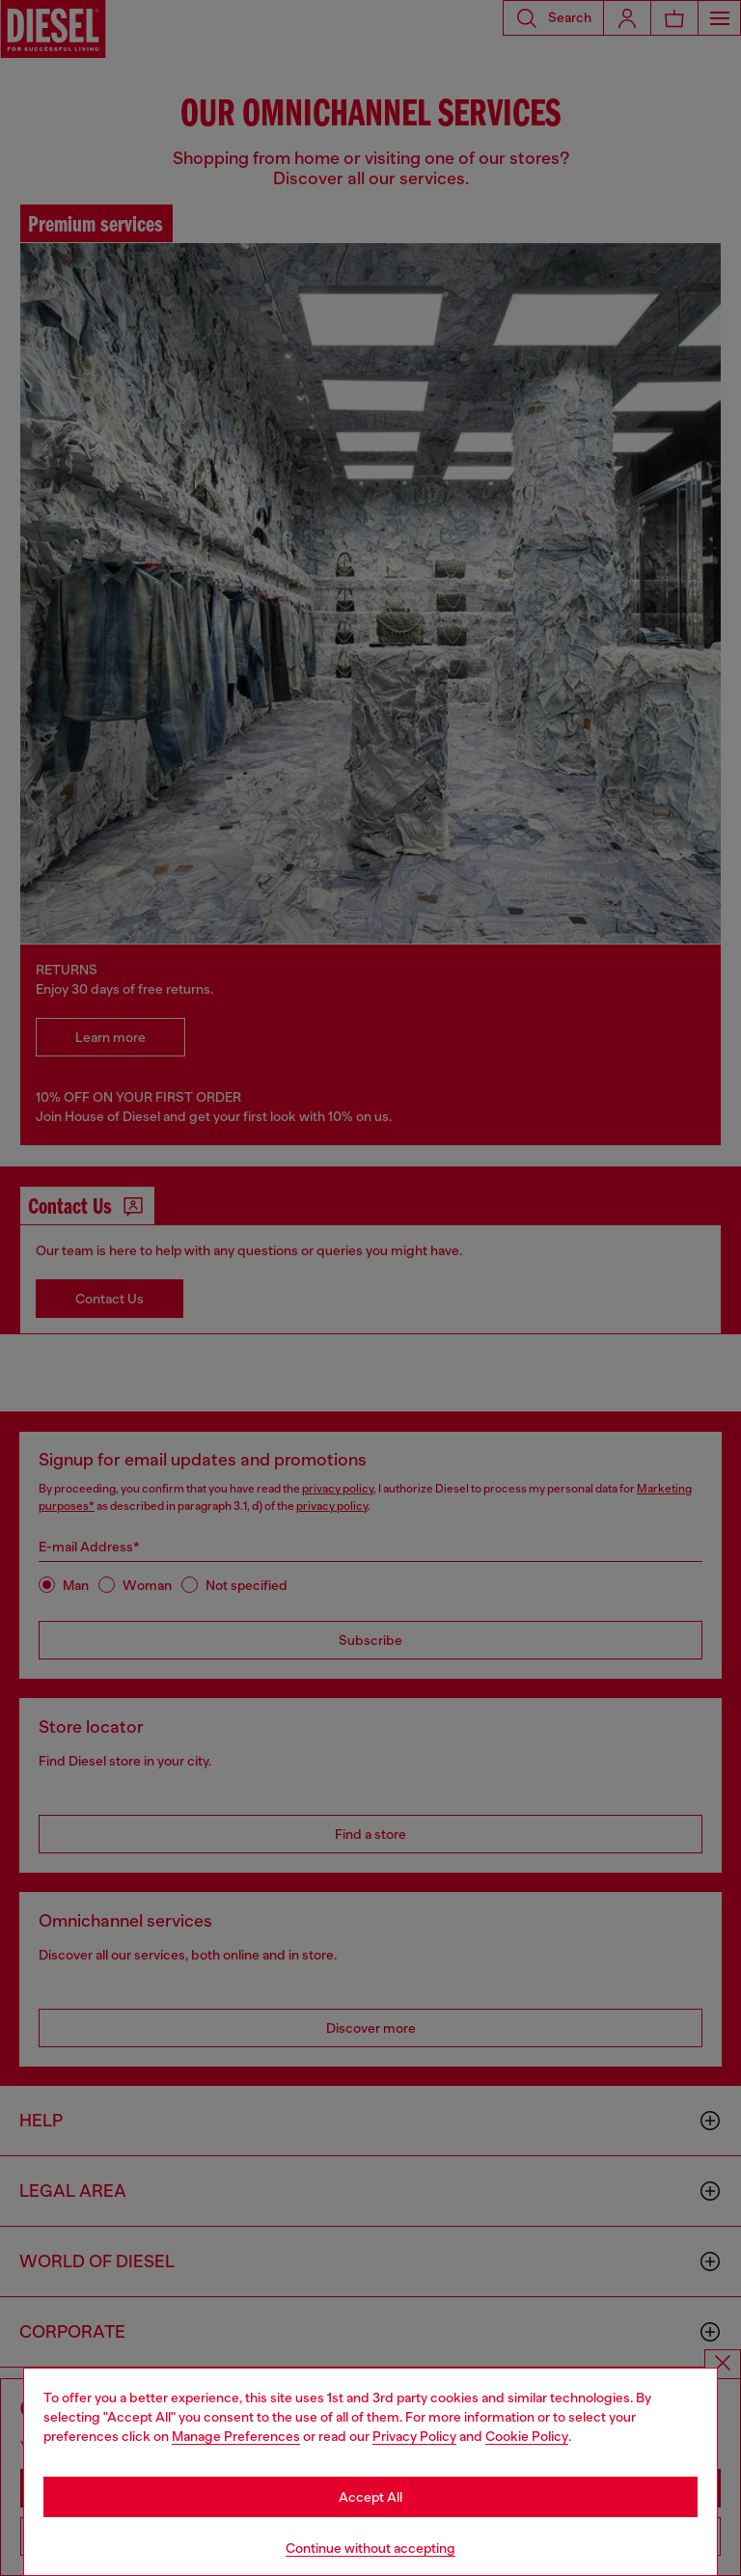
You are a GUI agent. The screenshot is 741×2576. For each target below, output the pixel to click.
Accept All (370, 2497)
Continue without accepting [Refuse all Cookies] (370, 2548)
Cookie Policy (526, 2436)
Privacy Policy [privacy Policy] (414, 2436)
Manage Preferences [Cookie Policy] (236, 2436)
